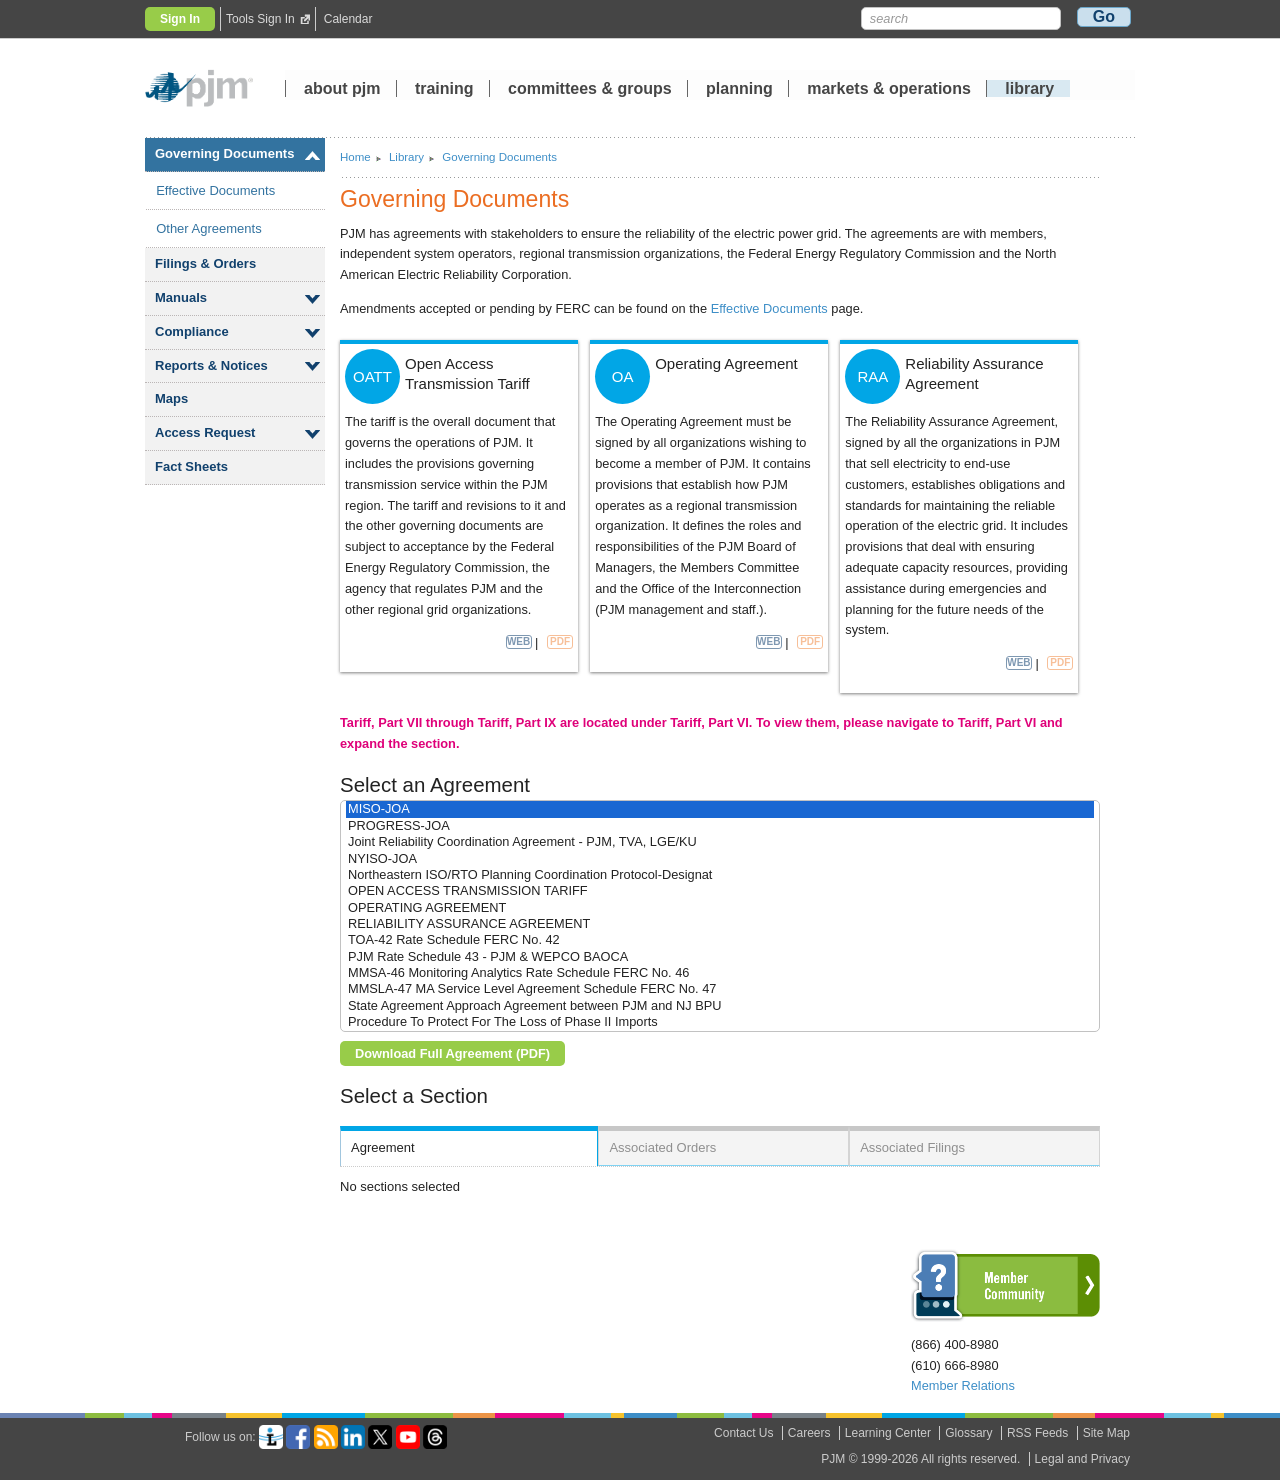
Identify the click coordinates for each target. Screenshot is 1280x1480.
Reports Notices (211, 365)
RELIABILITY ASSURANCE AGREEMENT (720, 924)
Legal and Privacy (1082, 1459)
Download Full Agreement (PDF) (452, 1053)
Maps (171, 398)
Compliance (192, 331)
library (1029, 89)
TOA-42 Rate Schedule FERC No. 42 (720, 940)
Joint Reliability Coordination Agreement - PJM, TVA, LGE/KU (720, 842)
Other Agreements (209, 228)
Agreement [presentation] (383, 1147)
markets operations (889, 89)
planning (739, 89)
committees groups (590, 89)
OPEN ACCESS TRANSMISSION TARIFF (720, 891)
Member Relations (963, 1385)
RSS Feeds (1037, 1433)
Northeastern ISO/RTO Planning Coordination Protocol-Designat (720, 875)
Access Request (205, 432)
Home (355, 157)
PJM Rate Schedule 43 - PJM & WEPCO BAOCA (720, 957)
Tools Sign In (260, 19)
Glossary (968, 1433)
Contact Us (743, 1433)
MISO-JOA (720, 809)
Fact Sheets (191, 466)
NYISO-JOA (720, 859)
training (446, 89)
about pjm (342, 89)
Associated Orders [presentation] (662, 1147)
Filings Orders (205, 263)
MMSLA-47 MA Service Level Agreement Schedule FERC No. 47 (720, 989)
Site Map (1106, 1433)
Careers (809, 1433)
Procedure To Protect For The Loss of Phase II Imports (720, 1022)
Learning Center (888, 1433)
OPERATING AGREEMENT (720, 908)
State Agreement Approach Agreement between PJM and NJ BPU (720, 1006)
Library (406, 157)
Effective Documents (215, 190)
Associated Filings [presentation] (912, 1147)
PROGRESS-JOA (720, 826)
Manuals (181, 297)
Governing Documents (224, 153)
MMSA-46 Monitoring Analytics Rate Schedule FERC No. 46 (720, 973)
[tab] (469, 1146)
